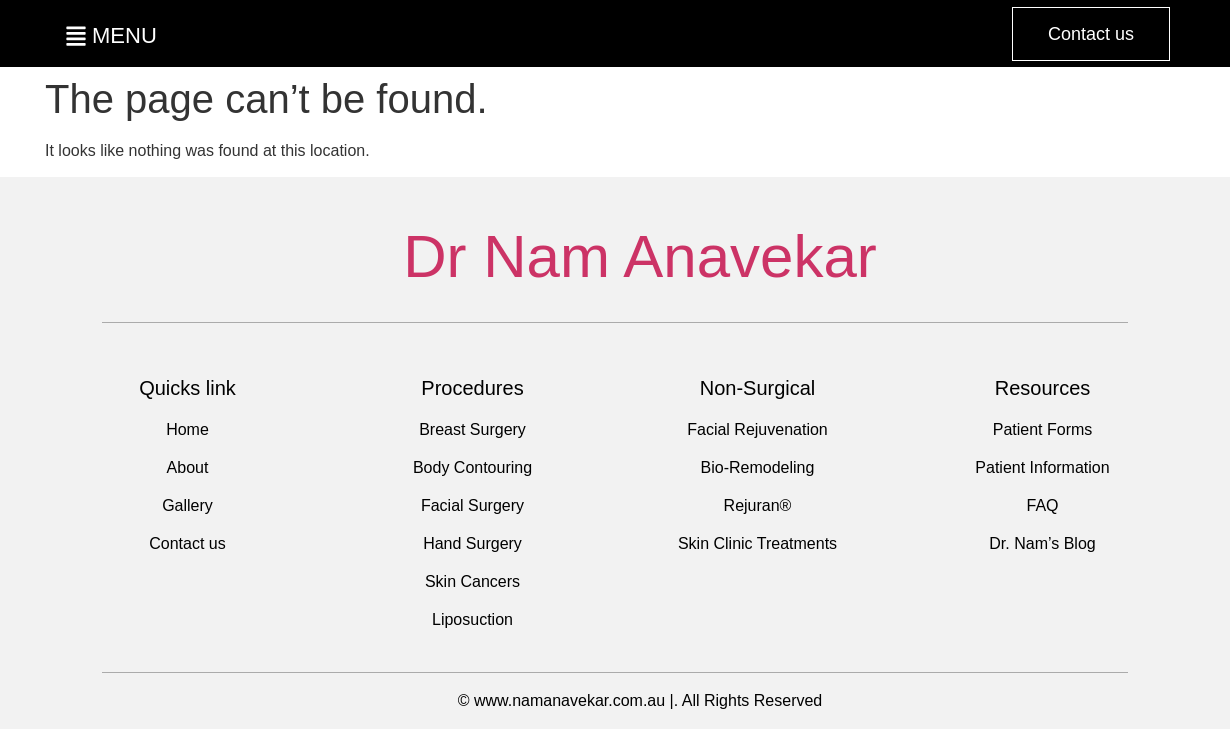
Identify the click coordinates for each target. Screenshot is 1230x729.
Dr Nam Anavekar (640, 256)
